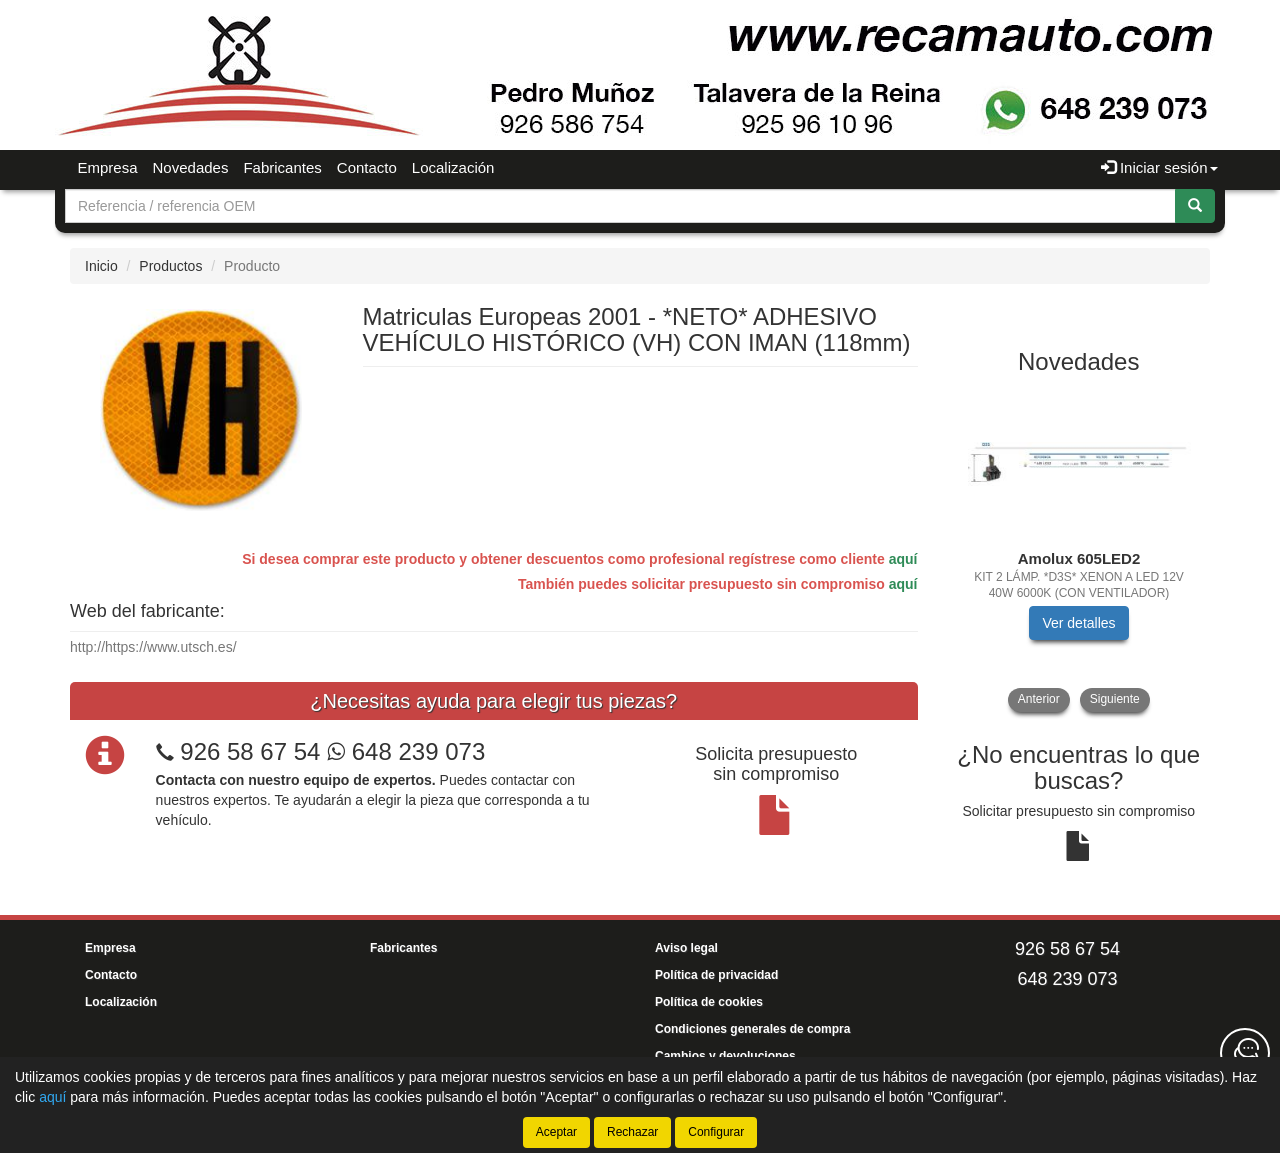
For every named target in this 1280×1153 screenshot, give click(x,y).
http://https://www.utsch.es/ (153, 647)
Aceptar (556, 1132)
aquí (903, 559)
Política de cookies (709, 1002)
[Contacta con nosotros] (1245, 1053)
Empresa (108, 167)
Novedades (191, 167)
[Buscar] (1195, 206)
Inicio (101, 266)
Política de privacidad (716, 975)
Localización (453, 167)
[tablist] (1079, 550)
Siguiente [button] (1115, 699)
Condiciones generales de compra (752, 1029)
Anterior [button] (1039, 699)
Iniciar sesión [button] (1159, 167)
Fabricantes (282, 167)
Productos (170, 266)
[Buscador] (620, 206)
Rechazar (632, 1132)
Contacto (367, 167)
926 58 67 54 (250, 751)
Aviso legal (686, 948)
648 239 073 (406, 751)
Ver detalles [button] (1078, 623)
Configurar (716, 1132)
